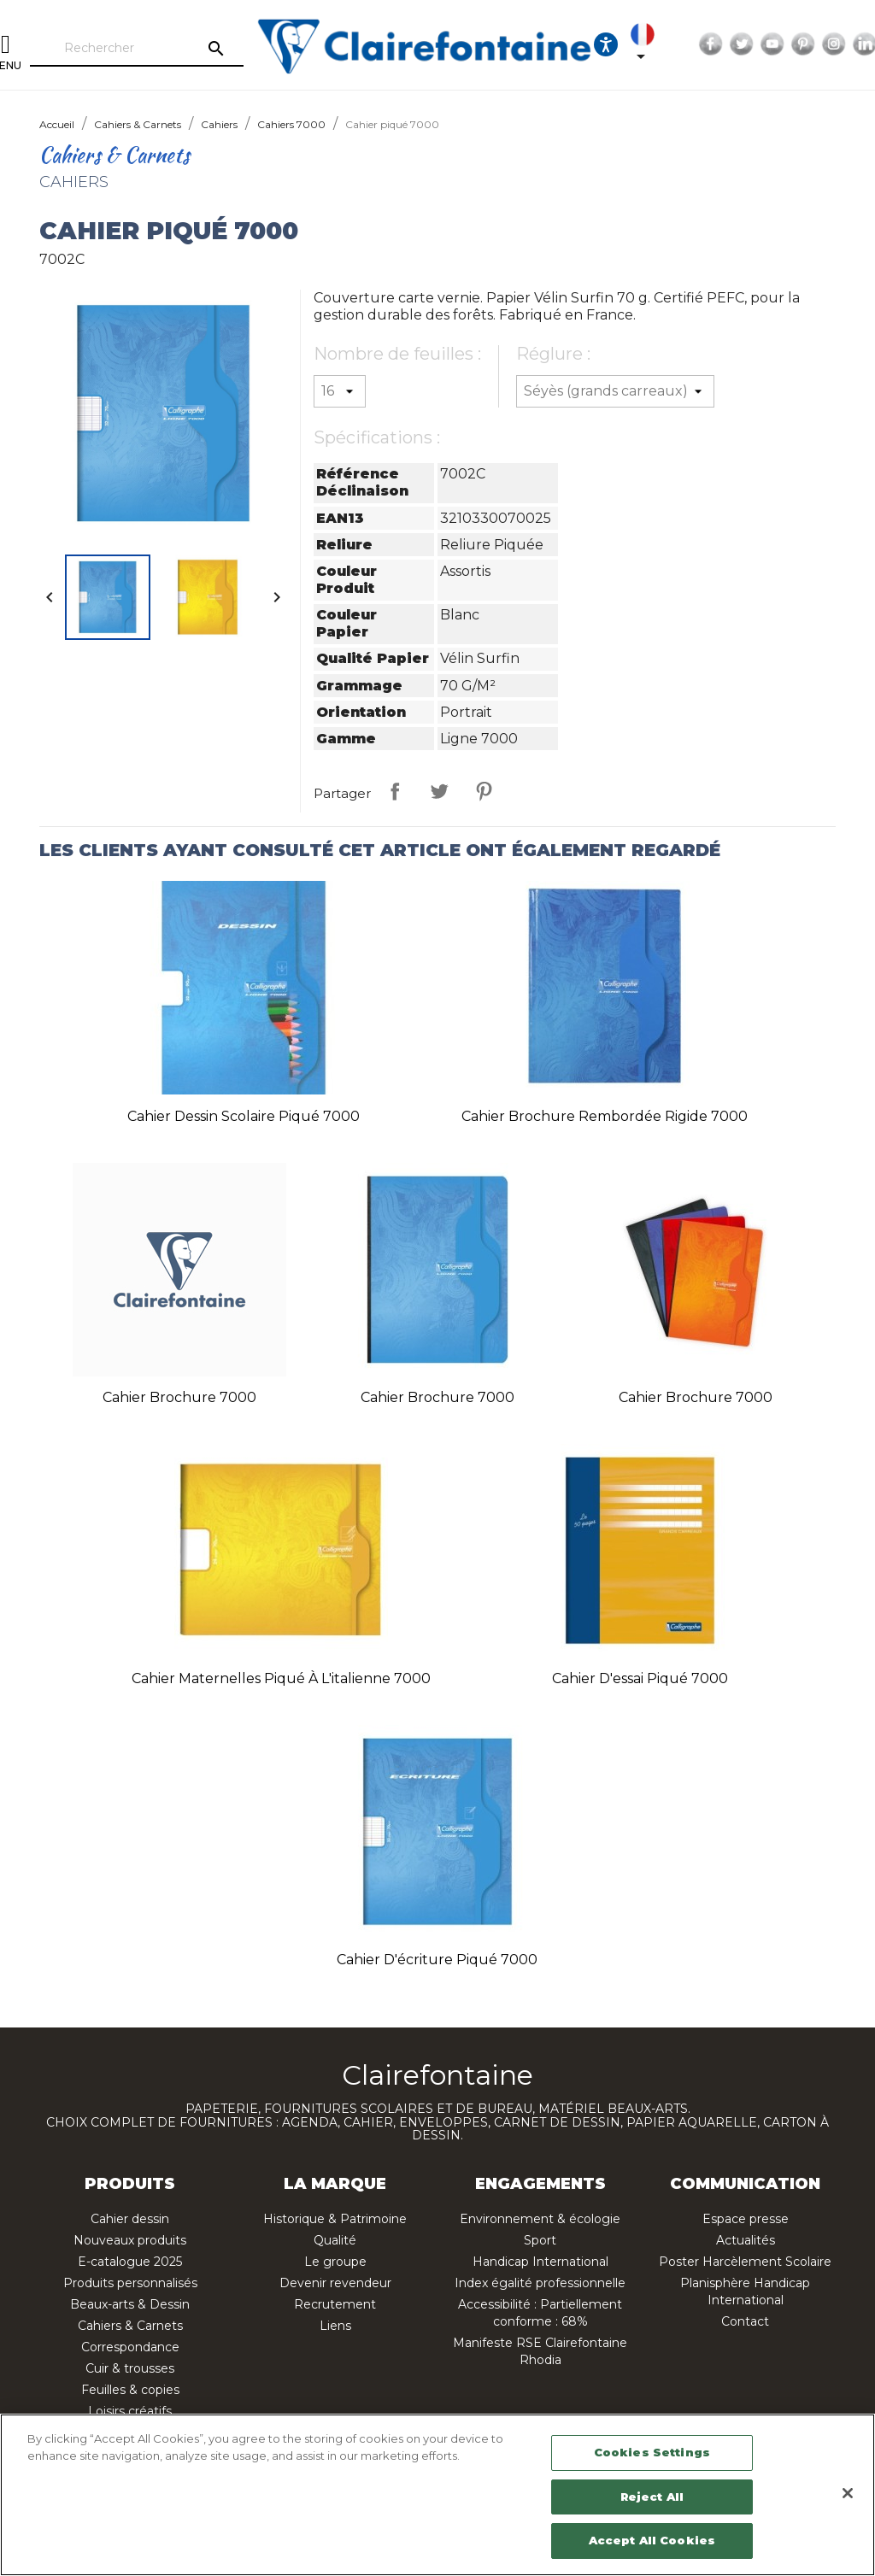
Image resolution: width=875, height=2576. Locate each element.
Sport (540, 2240)
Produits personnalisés (130, 2283)
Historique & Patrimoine (335, 2219)
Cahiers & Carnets (130, 2325)
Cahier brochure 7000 (179, 1397)
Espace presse (745, 2219)
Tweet (439, 791)
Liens (335, 2325)
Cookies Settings (652, 2452)
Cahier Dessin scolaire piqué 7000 (243, 1116)
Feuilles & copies (130, 2389)
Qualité (335, 2240)
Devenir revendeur (335, 2283)
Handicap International (540, 2261)
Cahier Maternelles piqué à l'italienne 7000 (281, 1678)
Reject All (652, 2496)
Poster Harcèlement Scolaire (745, 2261)
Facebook (711, 44)
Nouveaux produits (129, 2240)
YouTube (772, 44)
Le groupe (335, 2261)
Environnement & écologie (540, 2219)
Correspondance (130, 2347)
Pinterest (803, 44)
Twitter (741, 44)
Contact (745, 2321)
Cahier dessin (130, 2219)
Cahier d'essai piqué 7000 (640, 1678)
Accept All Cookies (652, 2540)
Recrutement (335, 2304)
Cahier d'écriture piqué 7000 (437, 1959)
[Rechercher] (137, 49)
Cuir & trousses (129, 2368)
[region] (437, 2495)
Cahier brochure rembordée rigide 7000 (604, 1116)
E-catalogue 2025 (130, 2261)
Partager (395, 791)
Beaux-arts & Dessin (130, 2304)
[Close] (847, 2493)
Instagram (834, 44)
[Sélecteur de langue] (646, 44)
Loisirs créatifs (130, 2411)
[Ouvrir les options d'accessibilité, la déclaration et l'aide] (606, 44)
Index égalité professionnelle (540, 2283)
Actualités (745, 2240)
